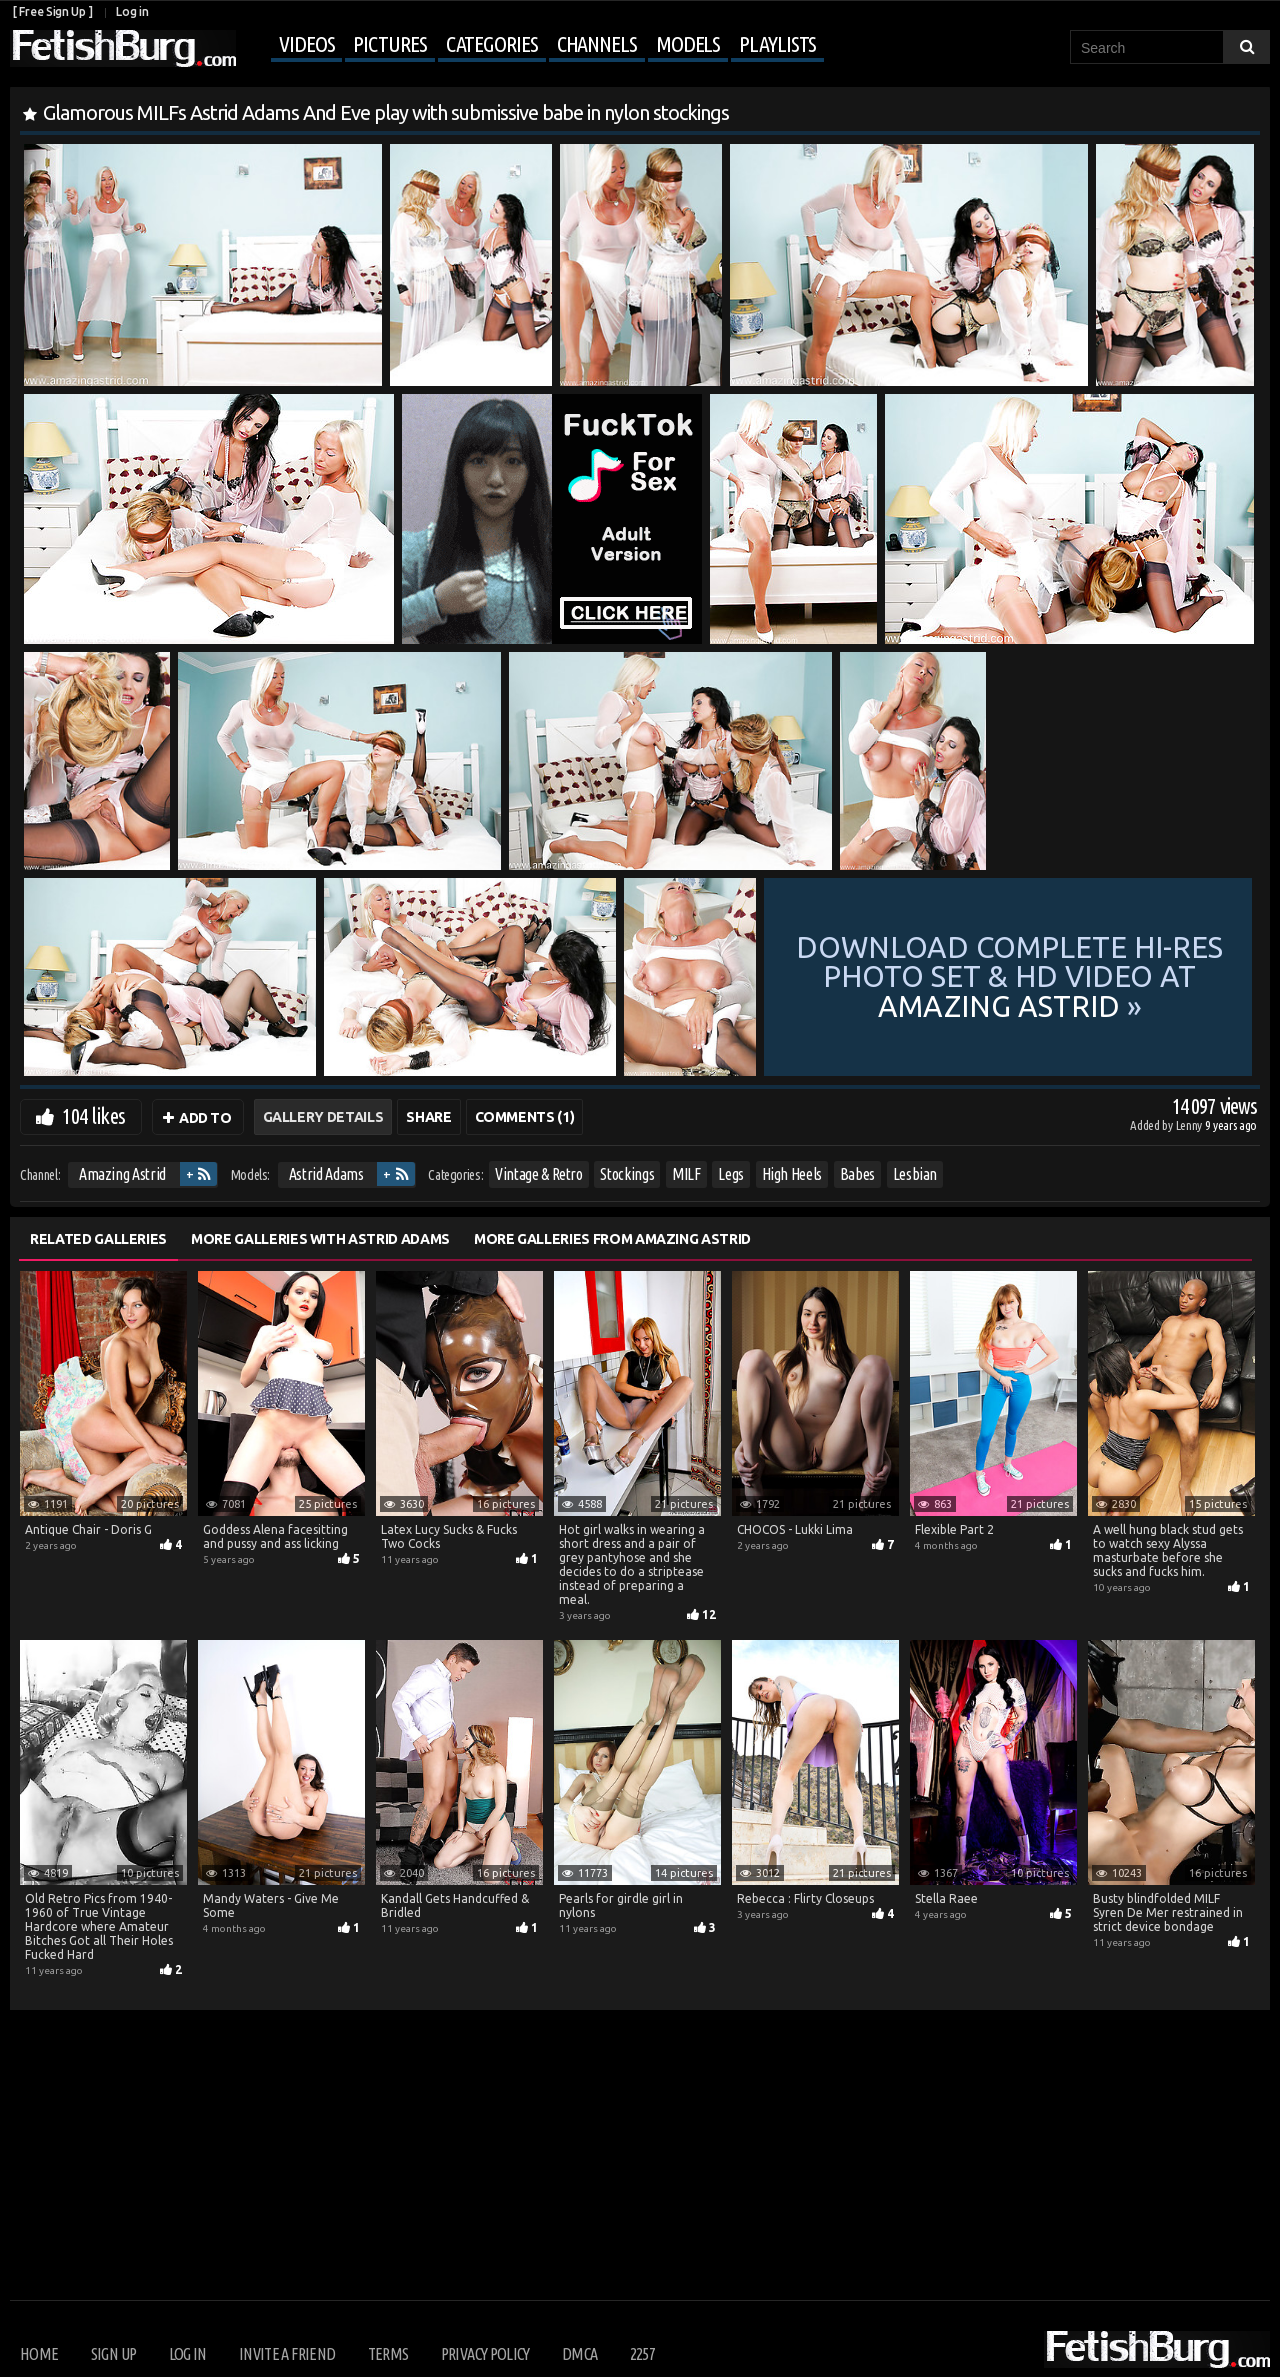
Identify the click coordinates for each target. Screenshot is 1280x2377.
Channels (597, 43)
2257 (642, 2354)
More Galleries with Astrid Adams (320, 1239)
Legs (731, 1174)
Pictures (389, 43)
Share (428, 1117)
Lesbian (915, 1174)
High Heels (792, 1174)
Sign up (113, 2354)
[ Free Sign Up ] (52, 11)
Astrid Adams (326, 1174)
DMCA (579, 2354)
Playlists (777, 43)
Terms (388, 2354)
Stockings (627, 1174)
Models (688, 43)
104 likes (93, 1115)
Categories (492, 43)
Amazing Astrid (122, 1174)
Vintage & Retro (539, 1174)
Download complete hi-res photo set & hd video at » (1009, 977)
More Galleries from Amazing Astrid (612, 1239)
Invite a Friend (287, 2354)
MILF (686, 1174)
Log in (132, 11)
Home (39, 2354)
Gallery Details (323, 1117)
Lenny (1190, 1125)
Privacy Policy (485, 2354)
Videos (306, 43)
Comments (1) (525, 1117)
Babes (857, 1174)
